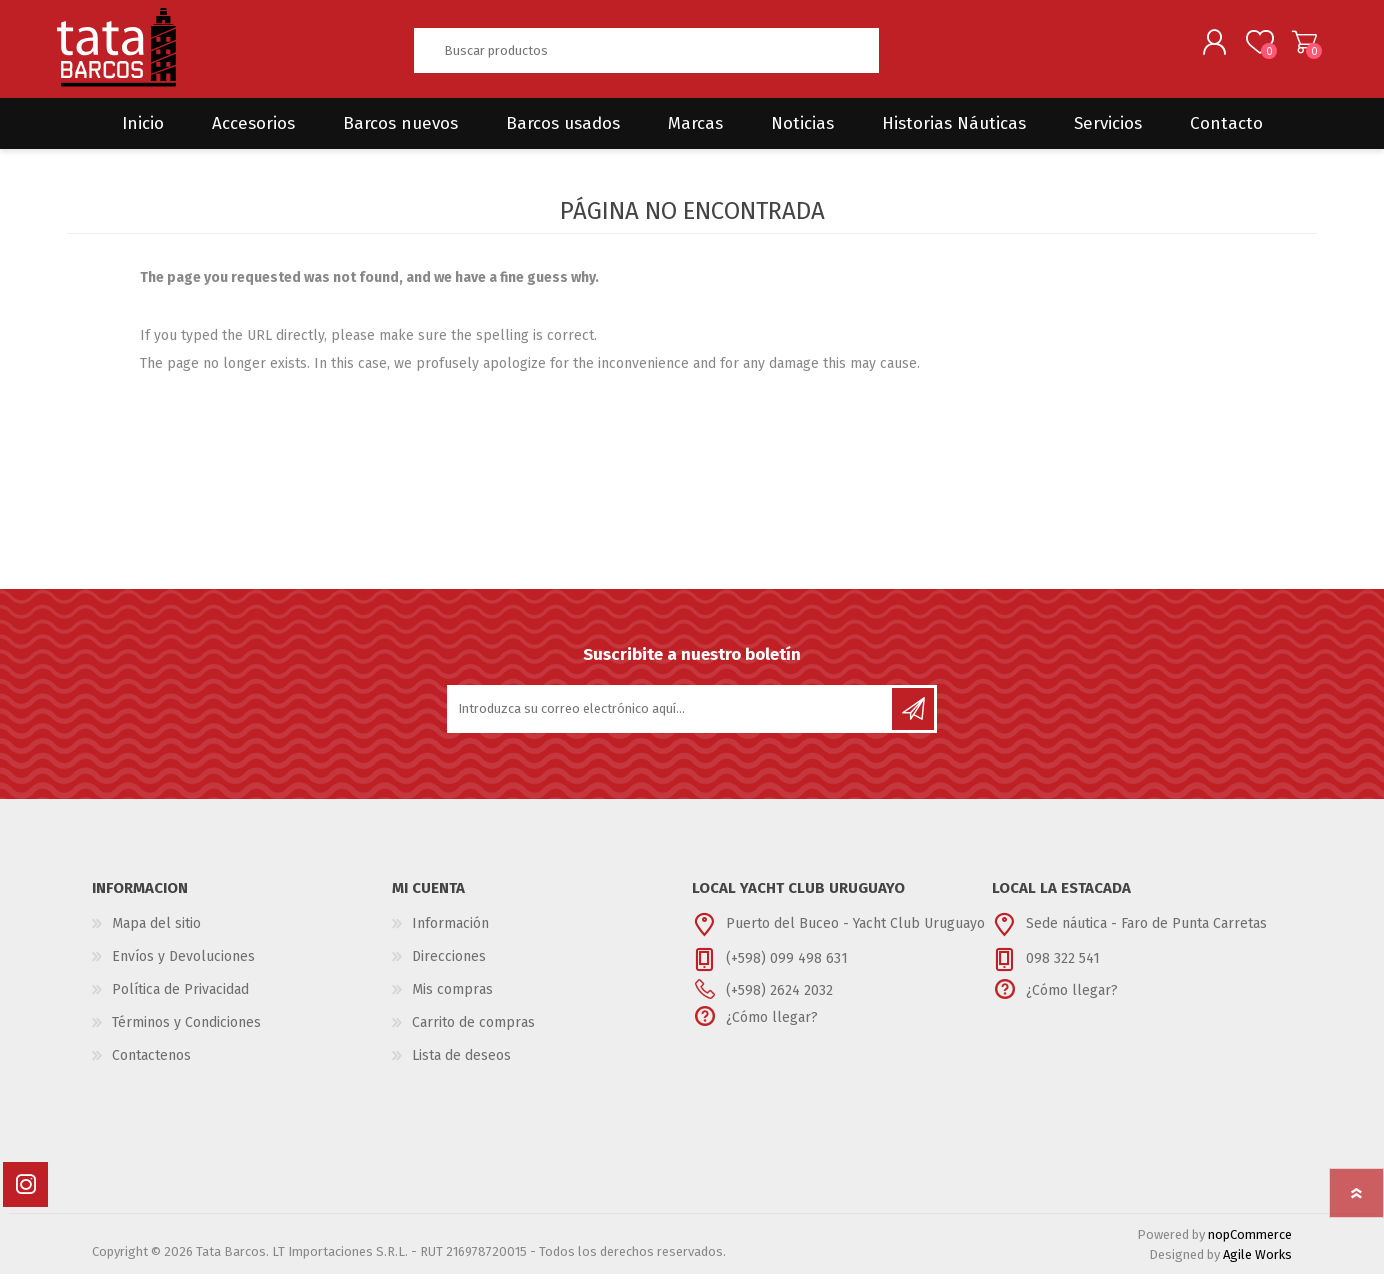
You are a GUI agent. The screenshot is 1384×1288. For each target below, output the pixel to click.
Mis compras (452, 1003)
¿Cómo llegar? (772, 1031)
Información (450, 937)
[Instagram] (25, 1198)
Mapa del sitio (156, 937)
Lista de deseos (461, 1069)
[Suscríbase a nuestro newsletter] (671, 723)
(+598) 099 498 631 (787, 972)
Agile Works (1257, 1268)
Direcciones (449, 970)
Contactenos (151, 1069)
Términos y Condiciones (186, 1036)
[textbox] (646, 57)
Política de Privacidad (180, 1003)
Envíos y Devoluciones (183, 970)
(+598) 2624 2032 (779, 1004)
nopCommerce (1250, 1248)
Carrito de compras (1294, 49)
